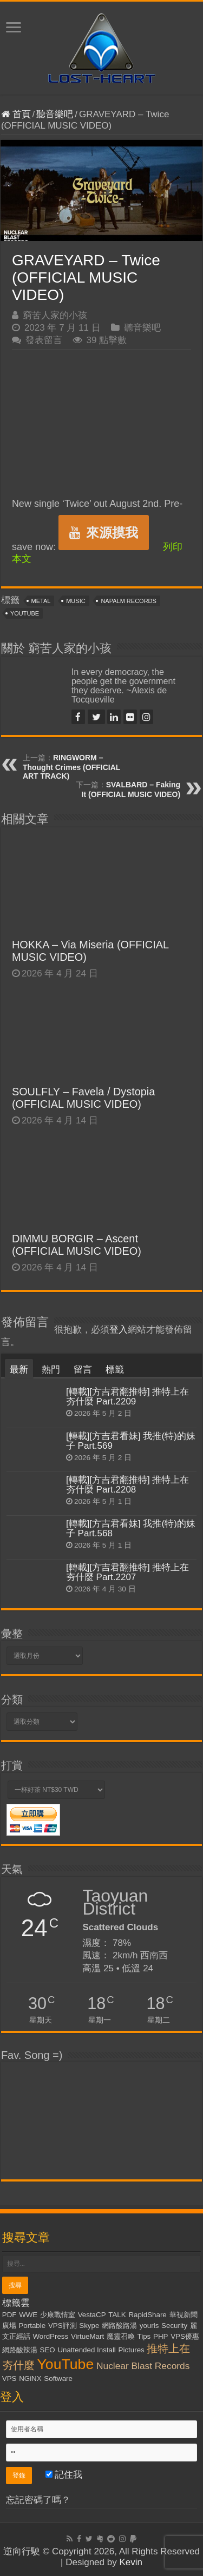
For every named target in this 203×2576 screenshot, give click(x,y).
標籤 (115, 1369)
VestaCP (92, 2315)
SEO (47, 2350)
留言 (83, 1369)
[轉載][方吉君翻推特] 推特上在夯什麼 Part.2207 (127, 1572)
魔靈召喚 (121, 2336)
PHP (160, 2336)
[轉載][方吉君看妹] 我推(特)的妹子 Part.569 (130, 1441)
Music (75, 601)
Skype (89, 2325)
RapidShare (147, 2315)
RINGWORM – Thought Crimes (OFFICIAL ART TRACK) (71, 766)
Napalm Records (128, 601)
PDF (9, 2315)
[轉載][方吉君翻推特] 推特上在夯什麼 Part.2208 (127, 1485)
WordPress (50, 2336)
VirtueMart (87, 2336)
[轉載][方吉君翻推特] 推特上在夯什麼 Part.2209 (127, 1397)
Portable (31, 2325)
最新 (19, 1369)
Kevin (130, 2562)
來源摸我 (103, 532)
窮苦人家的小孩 (55, 315)
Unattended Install (86, 2350)
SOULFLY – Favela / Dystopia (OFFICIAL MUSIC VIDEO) (83, 1098)
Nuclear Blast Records (142, 2365)
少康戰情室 (57, 2315)
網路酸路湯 (119, 2325)
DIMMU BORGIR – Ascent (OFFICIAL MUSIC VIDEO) (76, 1245)
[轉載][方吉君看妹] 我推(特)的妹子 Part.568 (130, 1528)
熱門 (51, 1369)
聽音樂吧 (54, 114)
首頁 (16, 114)
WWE (28, 2315)
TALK (117, 2315)
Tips (144, 2336)
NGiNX (30, 2378)
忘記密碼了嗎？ (38, 2500)
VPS (9, 2378)
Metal (41, 601)
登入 (118, 1329)
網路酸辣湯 (19, 2350)
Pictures (132, 2350)
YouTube (24, 613)
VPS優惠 (185, 2336)
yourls (149, 2325)
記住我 (64, 2475)
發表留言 (43, 340)
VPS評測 (62, 2325)
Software (58, 2378)
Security (174, 2325)
